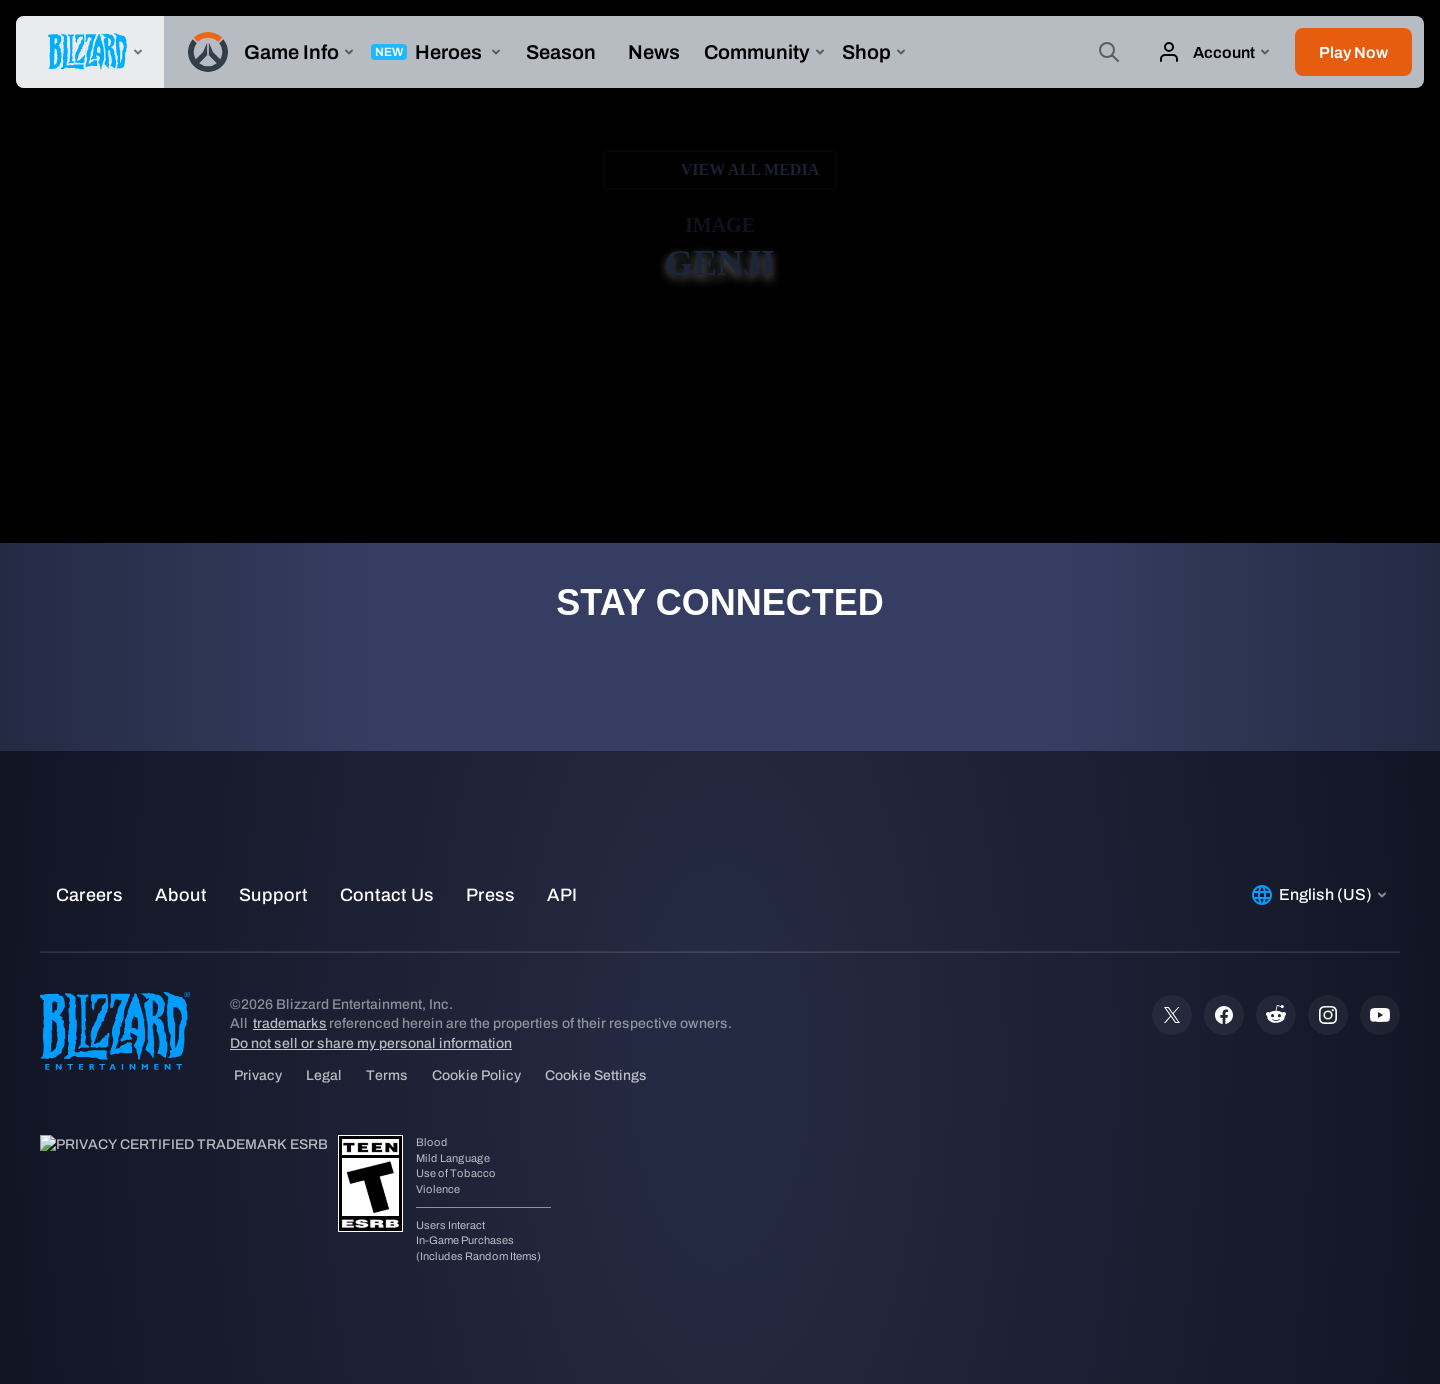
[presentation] (90, 52)
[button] (1353, 52)
